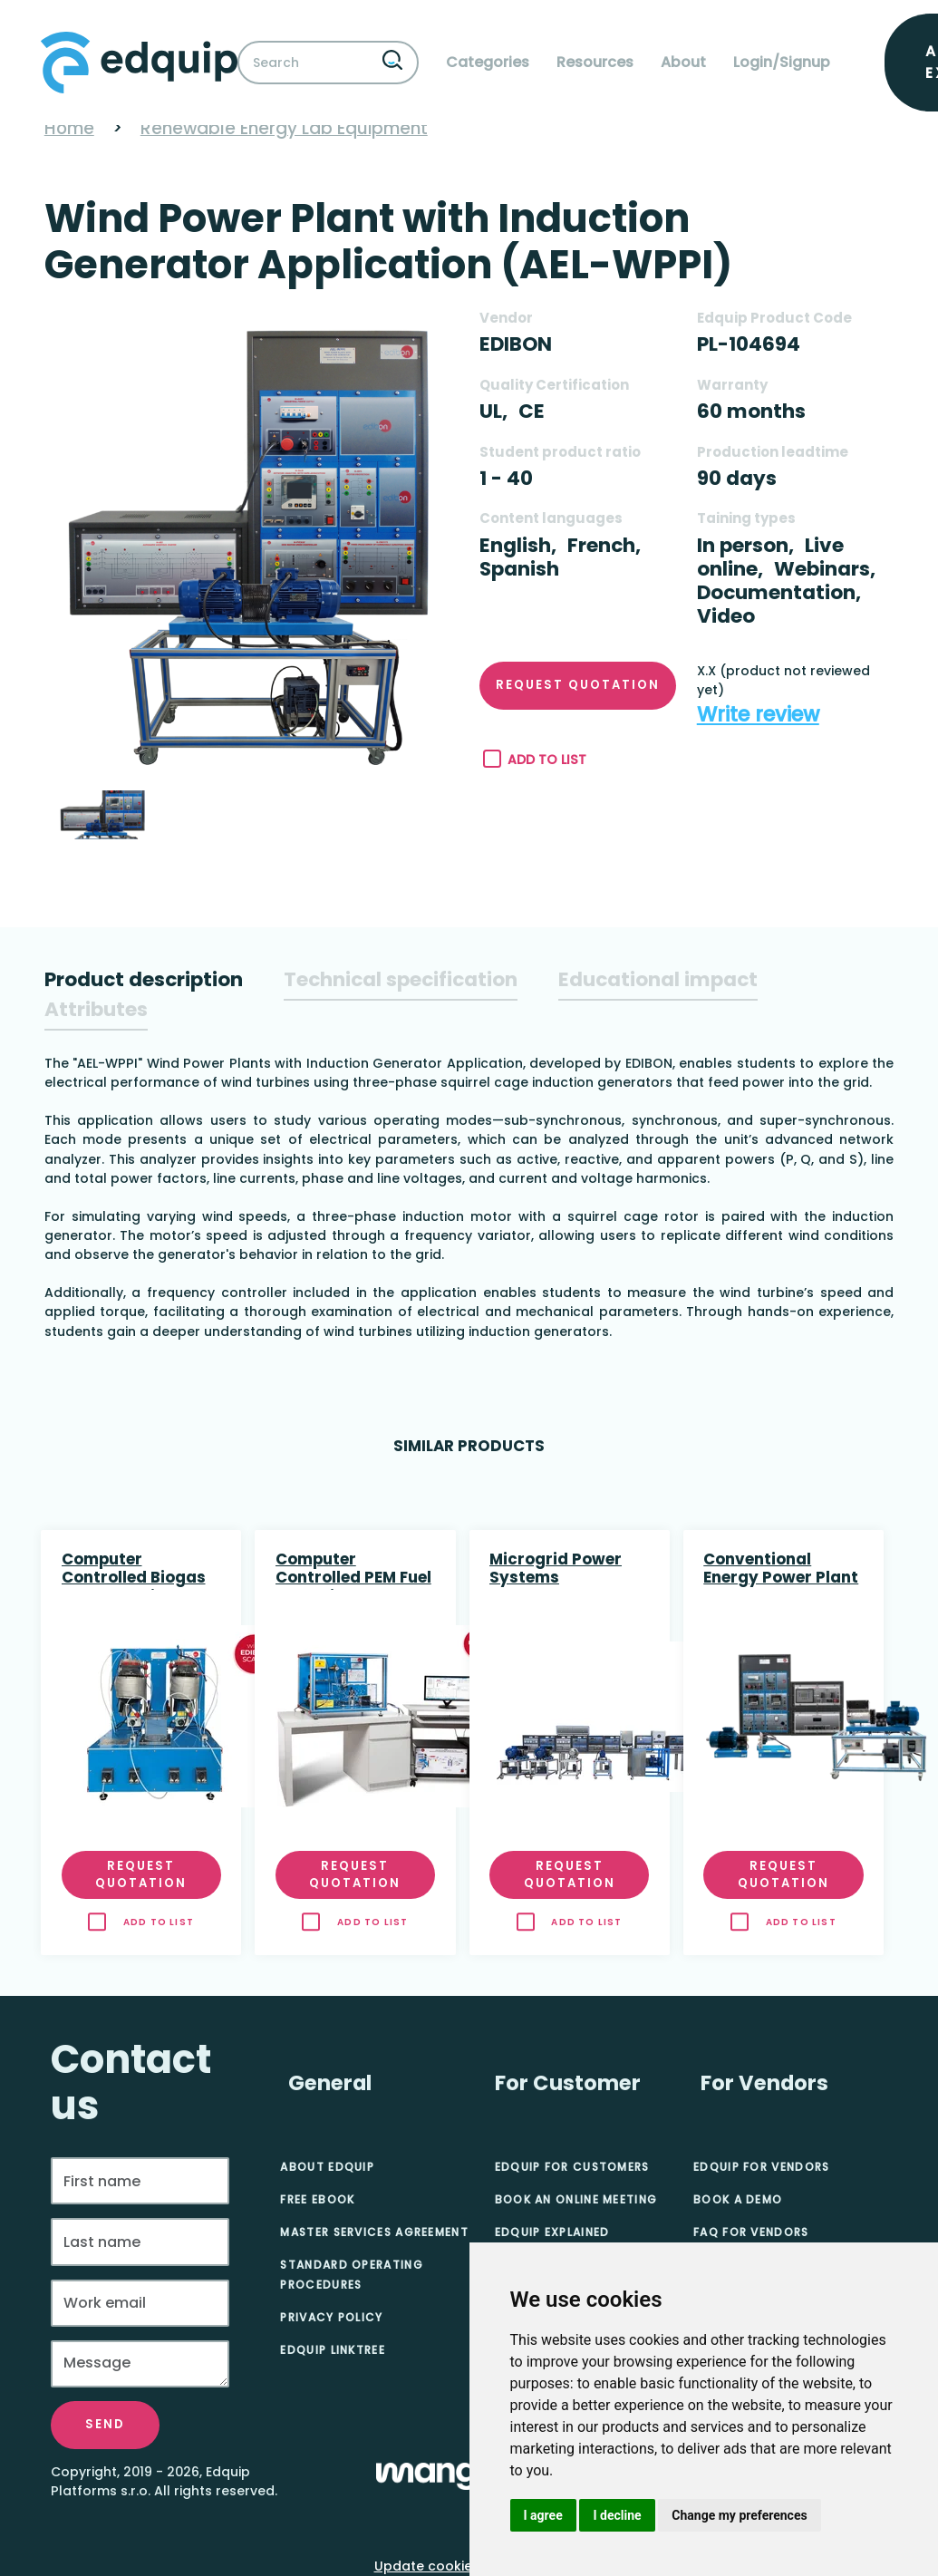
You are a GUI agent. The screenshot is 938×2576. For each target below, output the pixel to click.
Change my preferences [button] (739, 2515)
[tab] (143, 980)
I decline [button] (617, 2515)
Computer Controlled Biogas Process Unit (134, 1570)
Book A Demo (737, 2199)
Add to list (535, 760)
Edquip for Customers (572, 2166)
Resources (594, 62)
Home (69, 128)
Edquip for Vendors (761, 2166)
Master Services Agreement (374, 2232)
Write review (758, 715)
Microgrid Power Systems (555, 1569)
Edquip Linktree (332, 2350)
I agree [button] (543, 2515)
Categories (487, 62)
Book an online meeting (576, 2199)
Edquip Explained (552, 2232)
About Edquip (327, 2166)
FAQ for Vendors (751, 2232)
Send (105, 2424)
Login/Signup (781, 62)
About (683, 62)
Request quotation (578, 684)
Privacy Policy (331, 2317)
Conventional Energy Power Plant (780, 1569)
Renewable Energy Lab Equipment (284, 128)
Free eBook (317, 2199)
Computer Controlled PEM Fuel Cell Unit (353, 1570)
